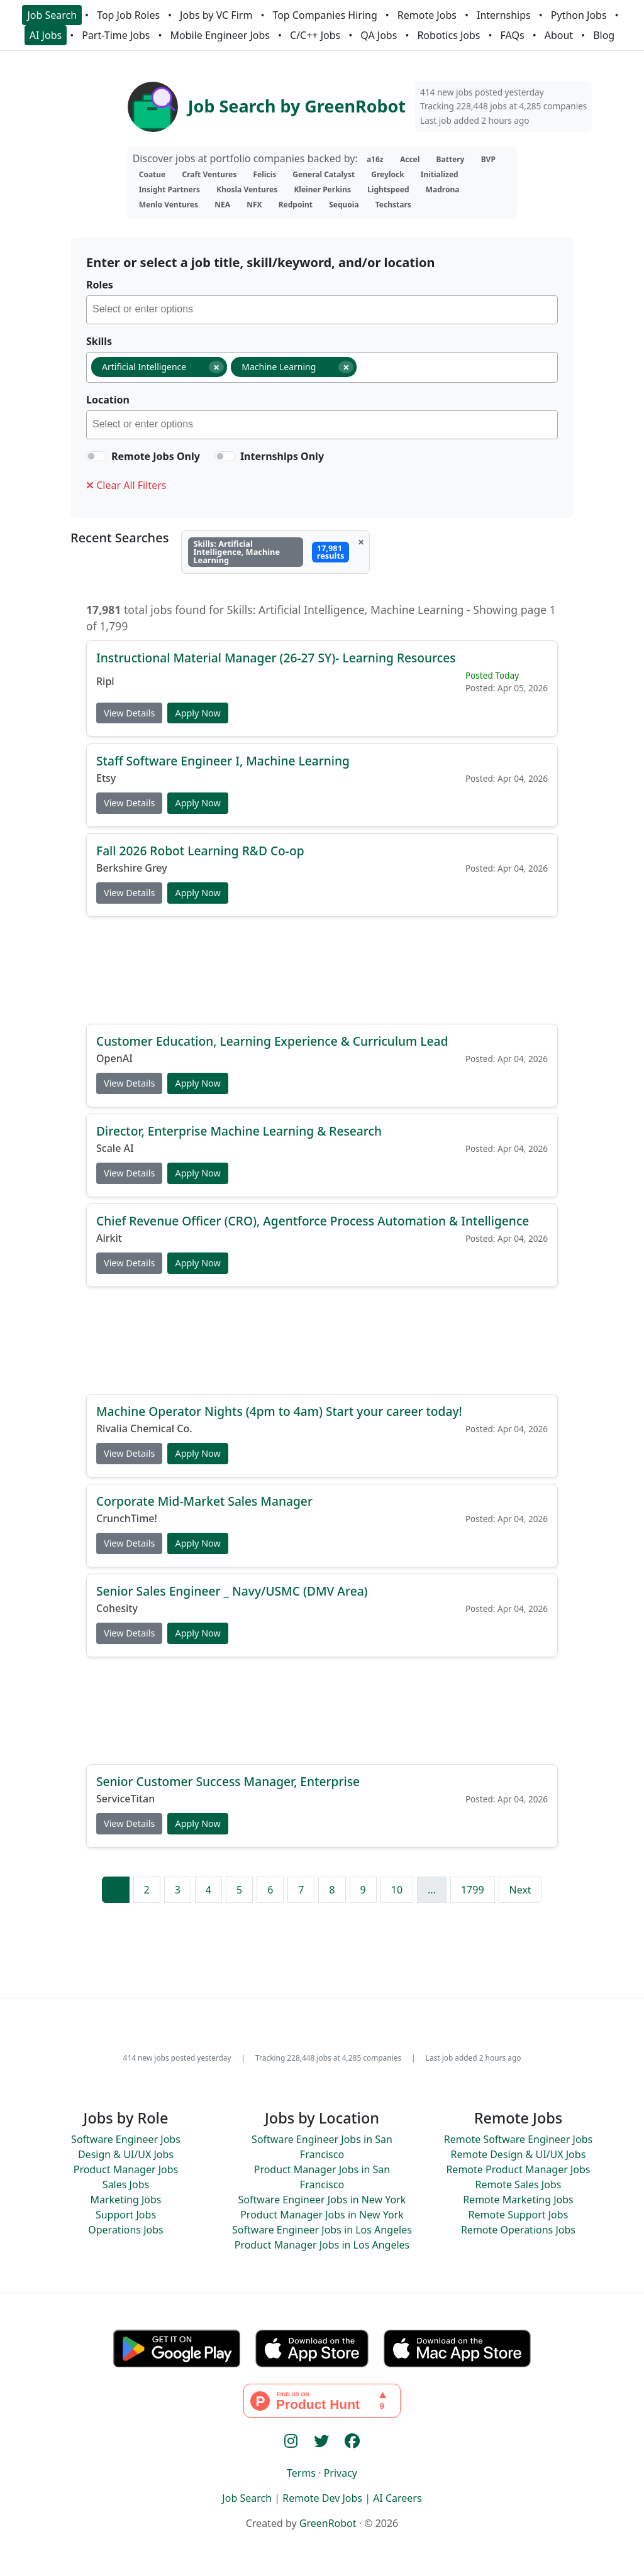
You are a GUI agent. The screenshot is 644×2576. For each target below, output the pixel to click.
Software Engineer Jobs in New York (322, 2199)
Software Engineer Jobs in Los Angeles (322, 2230)
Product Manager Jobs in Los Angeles (322, 2245)
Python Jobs (579, 15)
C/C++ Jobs (315, 35)
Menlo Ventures (168, 204)
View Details (129, 713)
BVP (488, 159)
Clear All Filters (126, 485)
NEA (222, 204)
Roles (99, 285)
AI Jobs (46, 35)
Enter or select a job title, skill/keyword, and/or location (260, 262)
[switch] (96, 456)
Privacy (340, 2473)
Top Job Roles (128, 15)
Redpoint (296, 204)
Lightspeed (388, 189)
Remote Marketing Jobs (518, 2199)
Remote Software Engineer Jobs (518, 2139)
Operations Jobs (125, 2230)
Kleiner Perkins (322, 189)
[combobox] (322, 309)
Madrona (443, 189)
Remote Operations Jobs (518, 2230)
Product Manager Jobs (126, 2169)
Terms (301, 2473)
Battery (450, 159)
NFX (254, 204)
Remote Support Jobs (519, 2215)
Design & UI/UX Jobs (126, 2154)
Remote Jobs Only (155, 456)
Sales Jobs (126, 2184)
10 (396, 1890)
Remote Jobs (427, 15)
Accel (409, 159)
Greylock (387, 174)
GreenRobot (328, 2523)
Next (520, 1890)
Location (108, 400)
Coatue (152, 174)
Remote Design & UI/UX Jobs (518, 2154)
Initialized (439, 174)
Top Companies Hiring (324, 15)
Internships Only (282, 456)
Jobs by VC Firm (216, 15)
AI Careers (397, 2498)
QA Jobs (378, 35)
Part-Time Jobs (116, 35)
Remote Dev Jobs (322, 2498)
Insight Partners (169, 189)
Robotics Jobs (448, 35)
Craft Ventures (209, 174)
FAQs (513, 35)
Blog (603, 35)
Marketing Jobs (125, 2199)
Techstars (393, 204)
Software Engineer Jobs (125, 2139)
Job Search (52, 15)
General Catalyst (323, 174)
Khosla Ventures (246, 189)
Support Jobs (126, 2215)
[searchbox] (324, 311)
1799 (472, 1890)
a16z (375, 159)
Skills (99, 341)
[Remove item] (216, 367)
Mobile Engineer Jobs (220, 35)
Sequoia (343, 204)
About (559, 35)
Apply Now (197, 713)
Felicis (264, 174)
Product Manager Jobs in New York (322, 2215)
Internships (504, 15)
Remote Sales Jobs (518, 2184)
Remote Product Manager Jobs (518, 2169)
